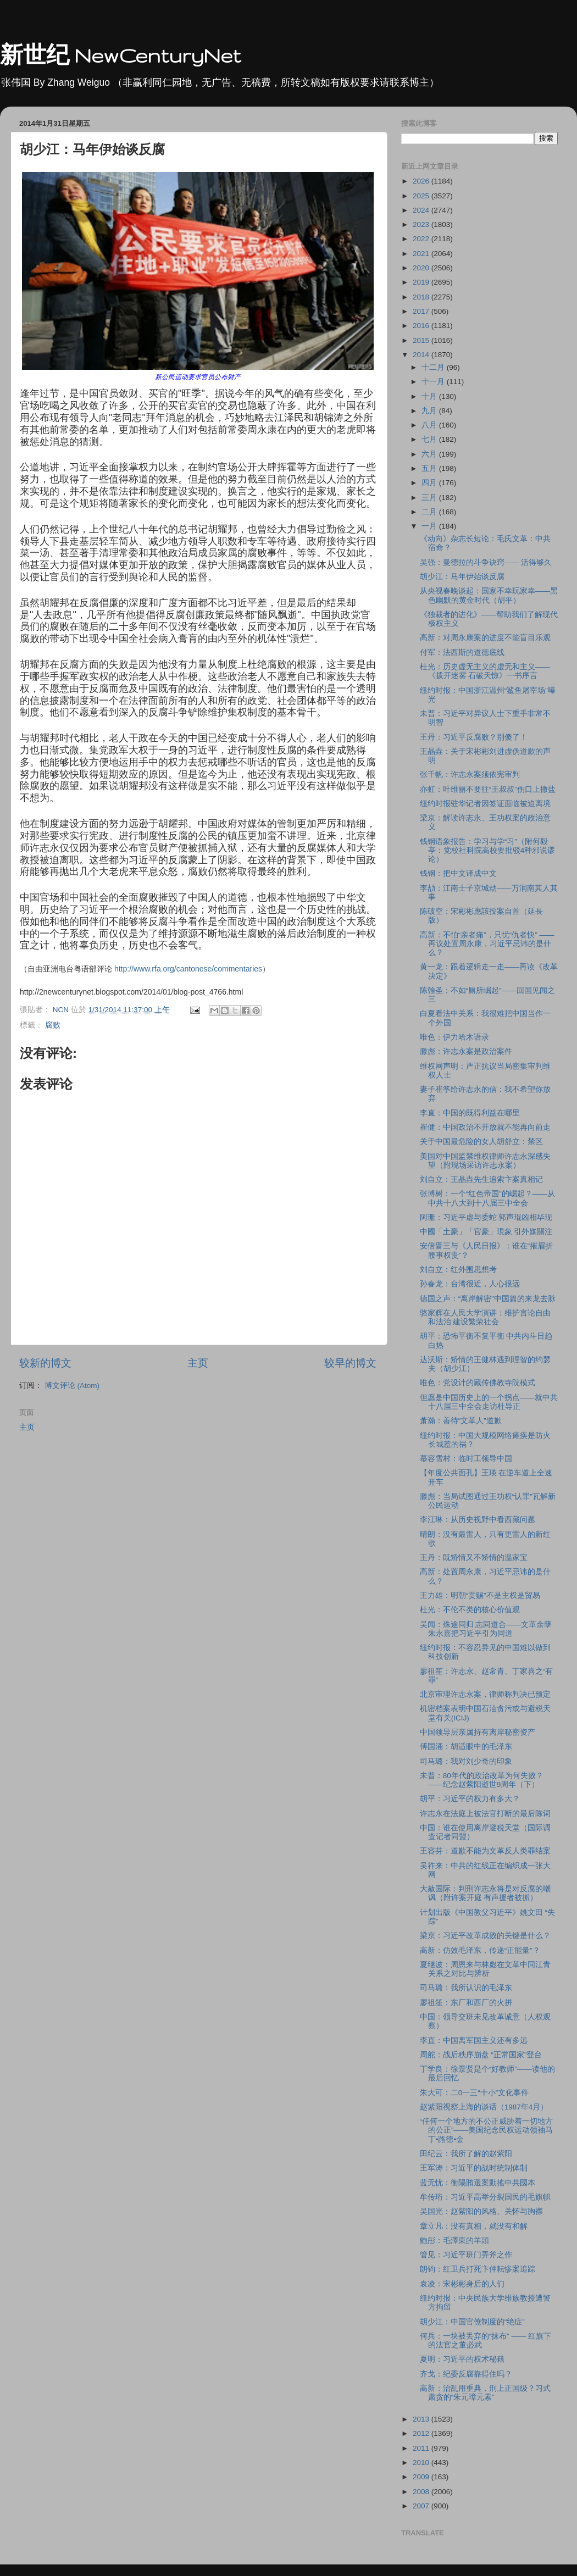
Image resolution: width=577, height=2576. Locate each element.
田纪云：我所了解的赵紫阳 (466, 2154)
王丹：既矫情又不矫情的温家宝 (474, 1557)
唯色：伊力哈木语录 (454, 1037)
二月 (430, 512)
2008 (422, 2492)
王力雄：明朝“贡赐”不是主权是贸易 (480, 1595)
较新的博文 (45, 1363)
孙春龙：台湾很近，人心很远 (470, 1284)
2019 (422, 282)
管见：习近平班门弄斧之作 (466, 2255)
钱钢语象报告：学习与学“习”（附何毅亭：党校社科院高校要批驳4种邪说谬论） (488, 850)
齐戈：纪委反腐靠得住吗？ (466, 2374)
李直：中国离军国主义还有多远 (474, 2040)
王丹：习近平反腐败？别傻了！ (474, 737)
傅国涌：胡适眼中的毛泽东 (466, 1746)
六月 (430, 454)
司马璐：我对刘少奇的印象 (466, 1761)
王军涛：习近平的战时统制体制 (474, 2168)
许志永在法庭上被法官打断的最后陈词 (485, 1813)
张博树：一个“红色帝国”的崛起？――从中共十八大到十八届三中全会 (487, 1198)
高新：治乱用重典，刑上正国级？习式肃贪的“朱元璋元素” (485, 2392)
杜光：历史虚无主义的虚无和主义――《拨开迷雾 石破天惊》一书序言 (485, 671)
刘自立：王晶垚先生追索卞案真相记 (481, 1179)
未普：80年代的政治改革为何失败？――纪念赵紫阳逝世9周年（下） (481, 1780)
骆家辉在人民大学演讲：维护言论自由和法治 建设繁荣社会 (485, 1317)
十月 (430, 396)
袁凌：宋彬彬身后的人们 (462, 2284)
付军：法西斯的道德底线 (462, 652)
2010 (422, 2462)
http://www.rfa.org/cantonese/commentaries (188, 968)
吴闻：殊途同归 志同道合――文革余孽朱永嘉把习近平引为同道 (486, 1628)
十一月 (434, 381)
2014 (422, 355)
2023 (422, 224)
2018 (422, 297)
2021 (422, 253)
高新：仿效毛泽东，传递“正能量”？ (480, 1950)
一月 (430, 526)
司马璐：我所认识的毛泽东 (466, 1988)
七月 (430, 439)
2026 (422, 181)
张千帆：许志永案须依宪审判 (470, 774)
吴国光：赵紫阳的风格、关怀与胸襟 (481, 2211)
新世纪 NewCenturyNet (120, 55)
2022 (422, 239)
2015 (422, 340)
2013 (422, 2419)
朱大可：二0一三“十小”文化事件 (474, 2093)
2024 (422, 210)
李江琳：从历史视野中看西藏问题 (477, 1519)
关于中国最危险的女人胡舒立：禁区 (481, 1141)
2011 (422, 2448)
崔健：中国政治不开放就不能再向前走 (485, 1127)
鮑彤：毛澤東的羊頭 (454, 2240)
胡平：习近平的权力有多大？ (470, 1799)
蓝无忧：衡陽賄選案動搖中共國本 (477, 2183)
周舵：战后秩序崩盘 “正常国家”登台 (481, 2055)
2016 (422, 325)
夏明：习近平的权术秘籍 (462, 2359)
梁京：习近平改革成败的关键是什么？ (485, 1935)
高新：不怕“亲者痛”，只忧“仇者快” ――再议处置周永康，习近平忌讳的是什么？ (487, 944)
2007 (422, 2506)
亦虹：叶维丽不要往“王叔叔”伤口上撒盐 (488, 789)
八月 (430, 425)
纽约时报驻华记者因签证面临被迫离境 (485, 804)
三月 (430, 497)
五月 (430, 468)
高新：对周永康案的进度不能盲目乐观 (485, 638)
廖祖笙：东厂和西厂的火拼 (466, 2002)
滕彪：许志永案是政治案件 (466, 1051)
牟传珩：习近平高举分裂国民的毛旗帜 (485, 2197)
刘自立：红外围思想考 (458, 1269)
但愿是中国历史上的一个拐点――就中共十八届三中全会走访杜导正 (489, 1402)
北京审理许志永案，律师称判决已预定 (485, 1694)
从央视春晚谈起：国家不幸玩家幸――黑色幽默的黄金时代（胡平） (489, 595)
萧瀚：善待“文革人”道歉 (461, 1421)
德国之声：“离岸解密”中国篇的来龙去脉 (488, 1299)
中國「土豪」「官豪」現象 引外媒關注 (486, 1232)
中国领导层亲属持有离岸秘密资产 (477, 1732)
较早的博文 (350, 1363)
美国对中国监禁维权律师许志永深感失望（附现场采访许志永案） (485, 1160)
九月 (430, 411)
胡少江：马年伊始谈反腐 (462, 577)
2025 (422, 196)
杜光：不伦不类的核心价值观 (470, 1610)
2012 (422, 2433)
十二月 (434, 367)
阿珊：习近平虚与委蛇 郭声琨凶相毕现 (486, 1217)
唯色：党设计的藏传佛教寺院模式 (477, 1383)
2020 (422, 268)
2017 (422, 311)
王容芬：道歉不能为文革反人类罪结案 (485, 1851)
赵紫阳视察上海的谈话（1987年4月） (484, 2107)
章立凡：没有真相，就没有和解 (474, 2226)
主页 (197, 1363)
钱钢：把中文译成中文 (458, 873)
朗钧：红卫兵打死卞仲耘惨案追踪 (477, 2269)
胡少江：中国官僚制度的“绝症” (472, 2322)
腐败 (52, 1025)
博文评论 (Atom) (72, 1385)
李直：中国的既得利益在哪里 (470, 1113)
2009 (422, 2477)
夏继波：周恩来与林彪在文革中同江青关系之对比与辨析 (485, 1969)
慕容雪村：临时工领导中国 (466, 1458)
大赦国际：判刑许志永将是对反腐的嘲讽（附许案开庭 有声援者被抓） (485, 1893)
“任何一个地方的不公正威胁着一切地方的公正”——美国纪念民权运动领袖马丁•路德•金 (486, 2130)
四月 (430, 483)
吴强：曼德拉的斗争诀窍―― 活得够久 (486, 562)
